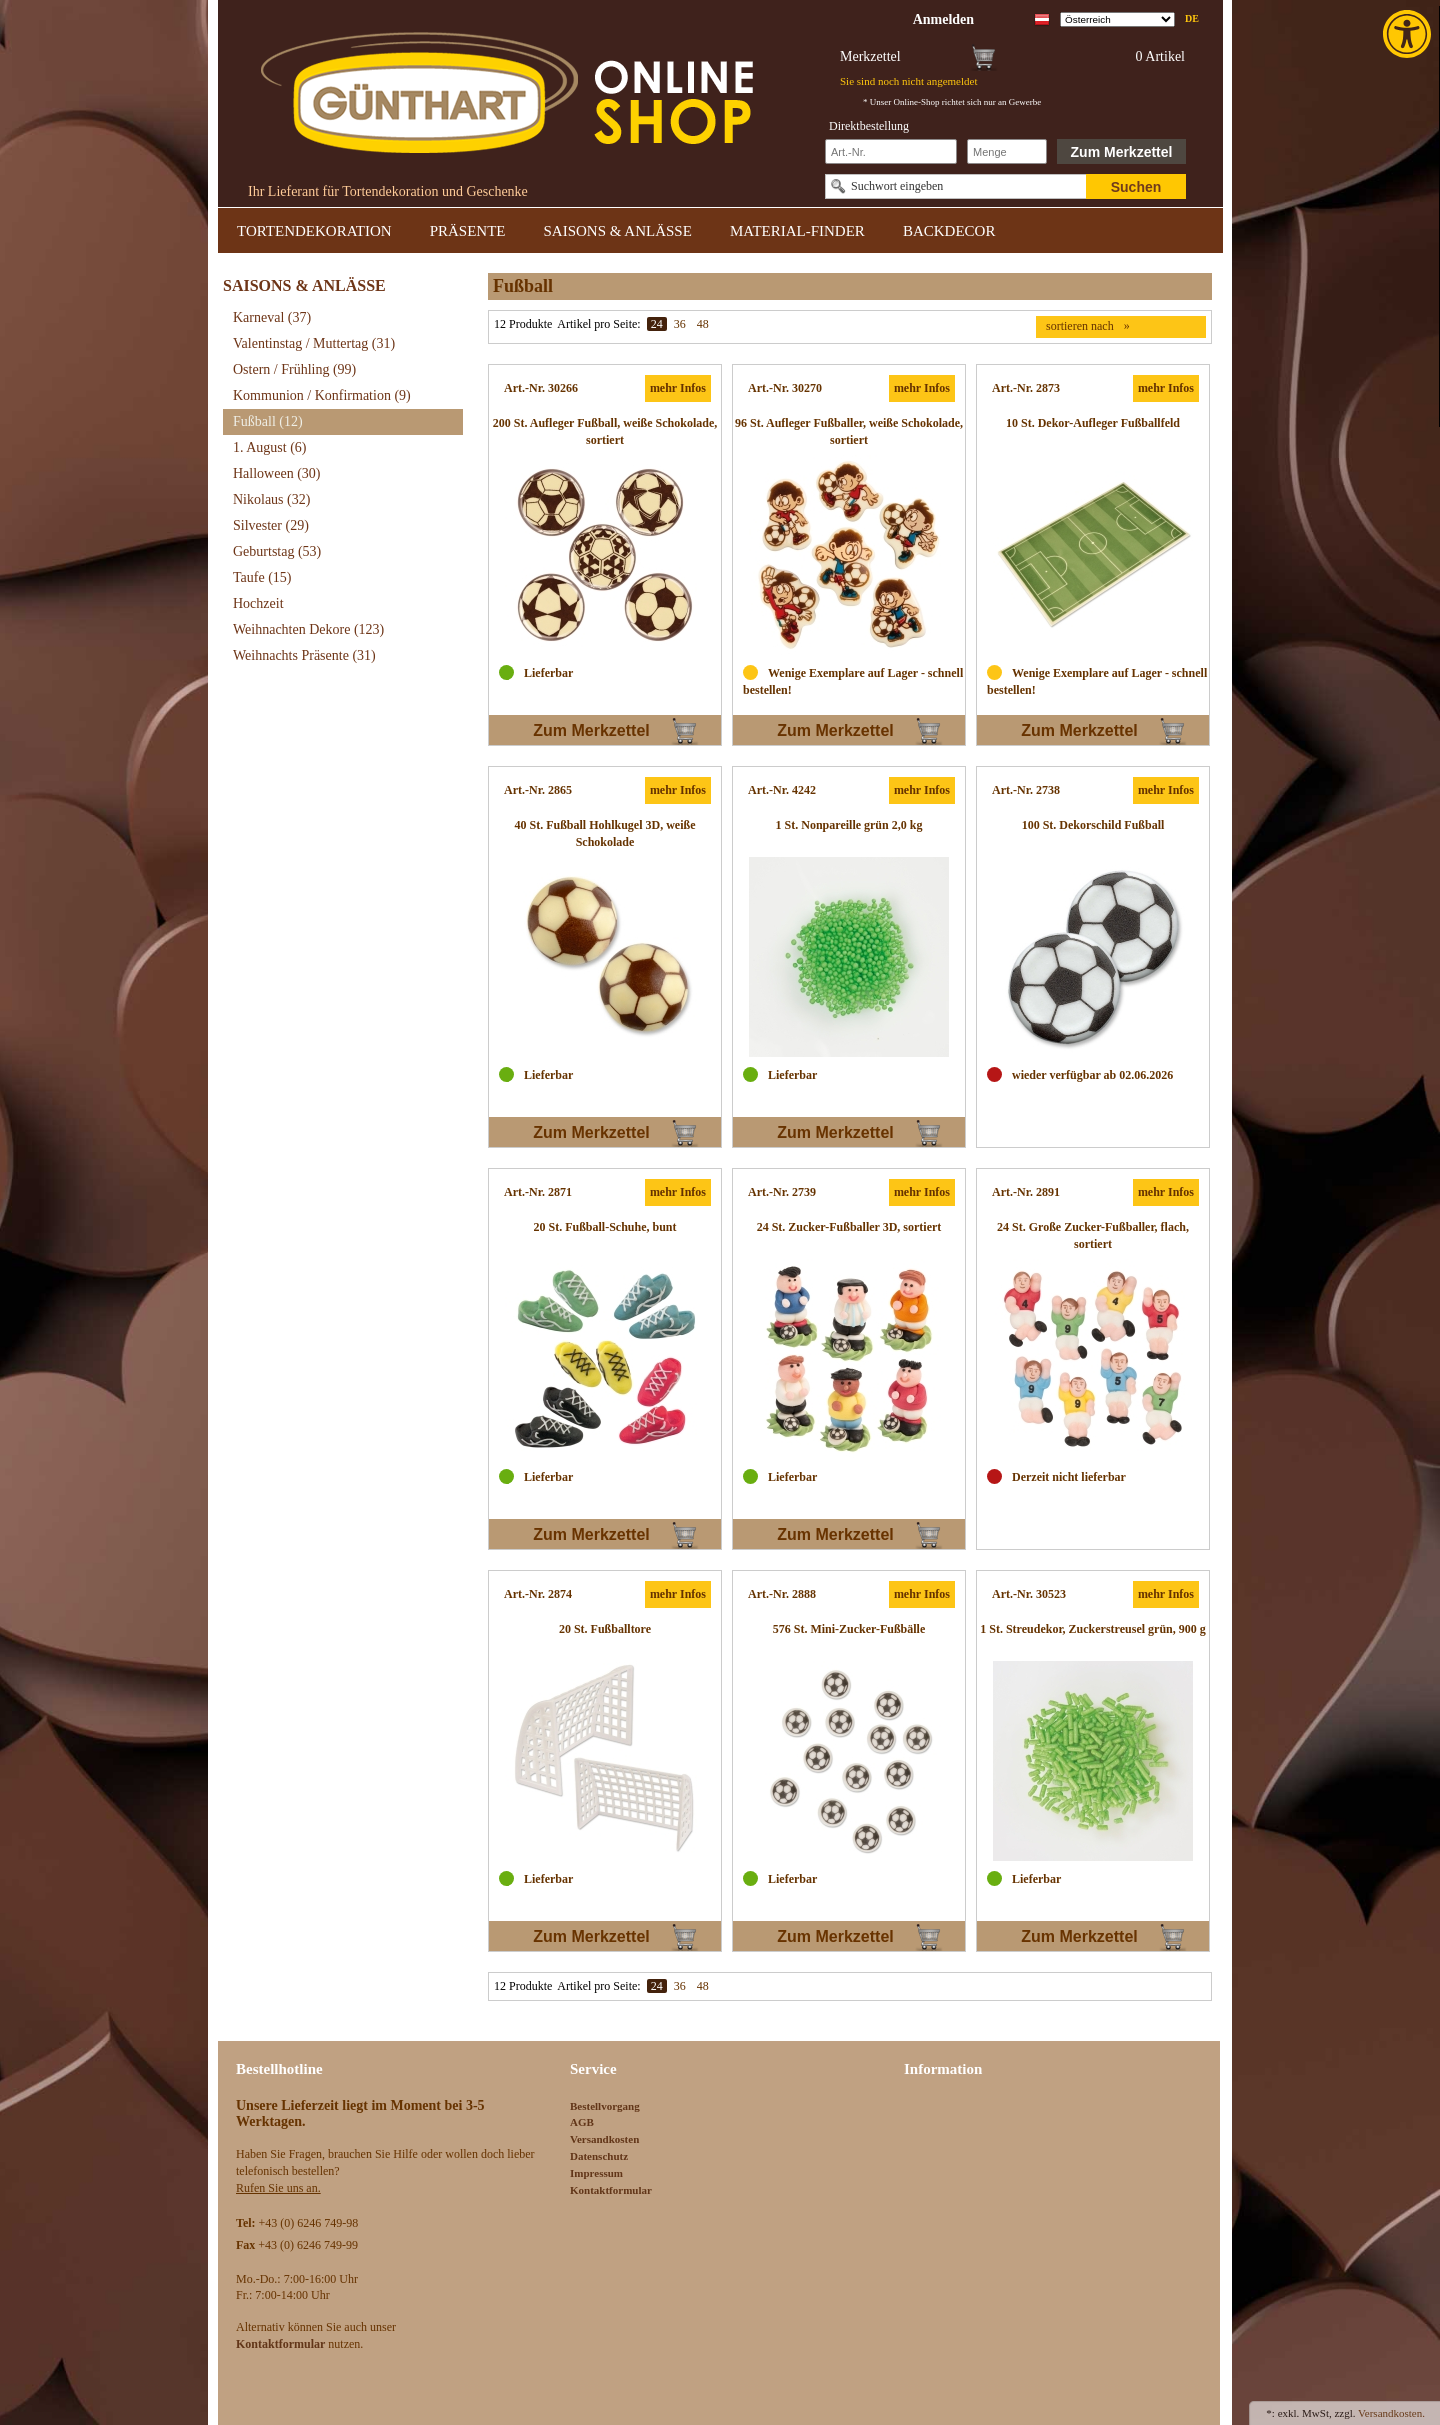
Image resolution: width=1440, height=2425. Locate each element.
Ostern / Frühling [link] (294, 369)
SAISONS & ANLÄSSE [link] (618, 231)
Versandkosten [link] (604, 2139)
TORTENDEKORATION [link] (314, 231)
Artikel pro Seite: (598, 324)
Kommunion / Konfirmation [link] (322, 395)
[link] (1409, 34)
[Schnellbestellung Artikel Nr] (891, 151)
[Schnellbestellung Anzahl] (1007, 151)
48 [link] (703, 324)
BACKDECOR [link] (949, 231)
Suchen (1136, 187)
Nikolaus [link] (271, 499)
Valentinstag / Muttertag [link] (314, 343)
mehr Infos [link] (678, 388)
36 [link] (680, 324)
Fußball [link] (268, 421)
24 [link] (657, 324)
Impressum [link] (596, 2173)
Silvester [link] (271, 525)
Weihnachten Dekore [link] (308, 629)
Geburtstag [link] (277, 551)
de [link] (1192, 18)
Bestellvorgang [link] (605, 2106)
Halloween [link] (276, 473)
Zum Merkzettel (1122, 152)
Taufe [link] (262, 577)
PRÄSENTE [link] (468, 231)
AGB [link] (582, 2122)
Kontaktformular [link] (611, 2190)
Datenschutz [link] (599, 2156)
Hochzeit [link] (258, 603)
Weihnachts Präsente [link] (304, 655)
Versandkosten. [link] (1391, 2413)
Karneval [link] (272, 317)
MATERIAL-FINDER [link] (797, 231)
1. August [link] (270, 447)
